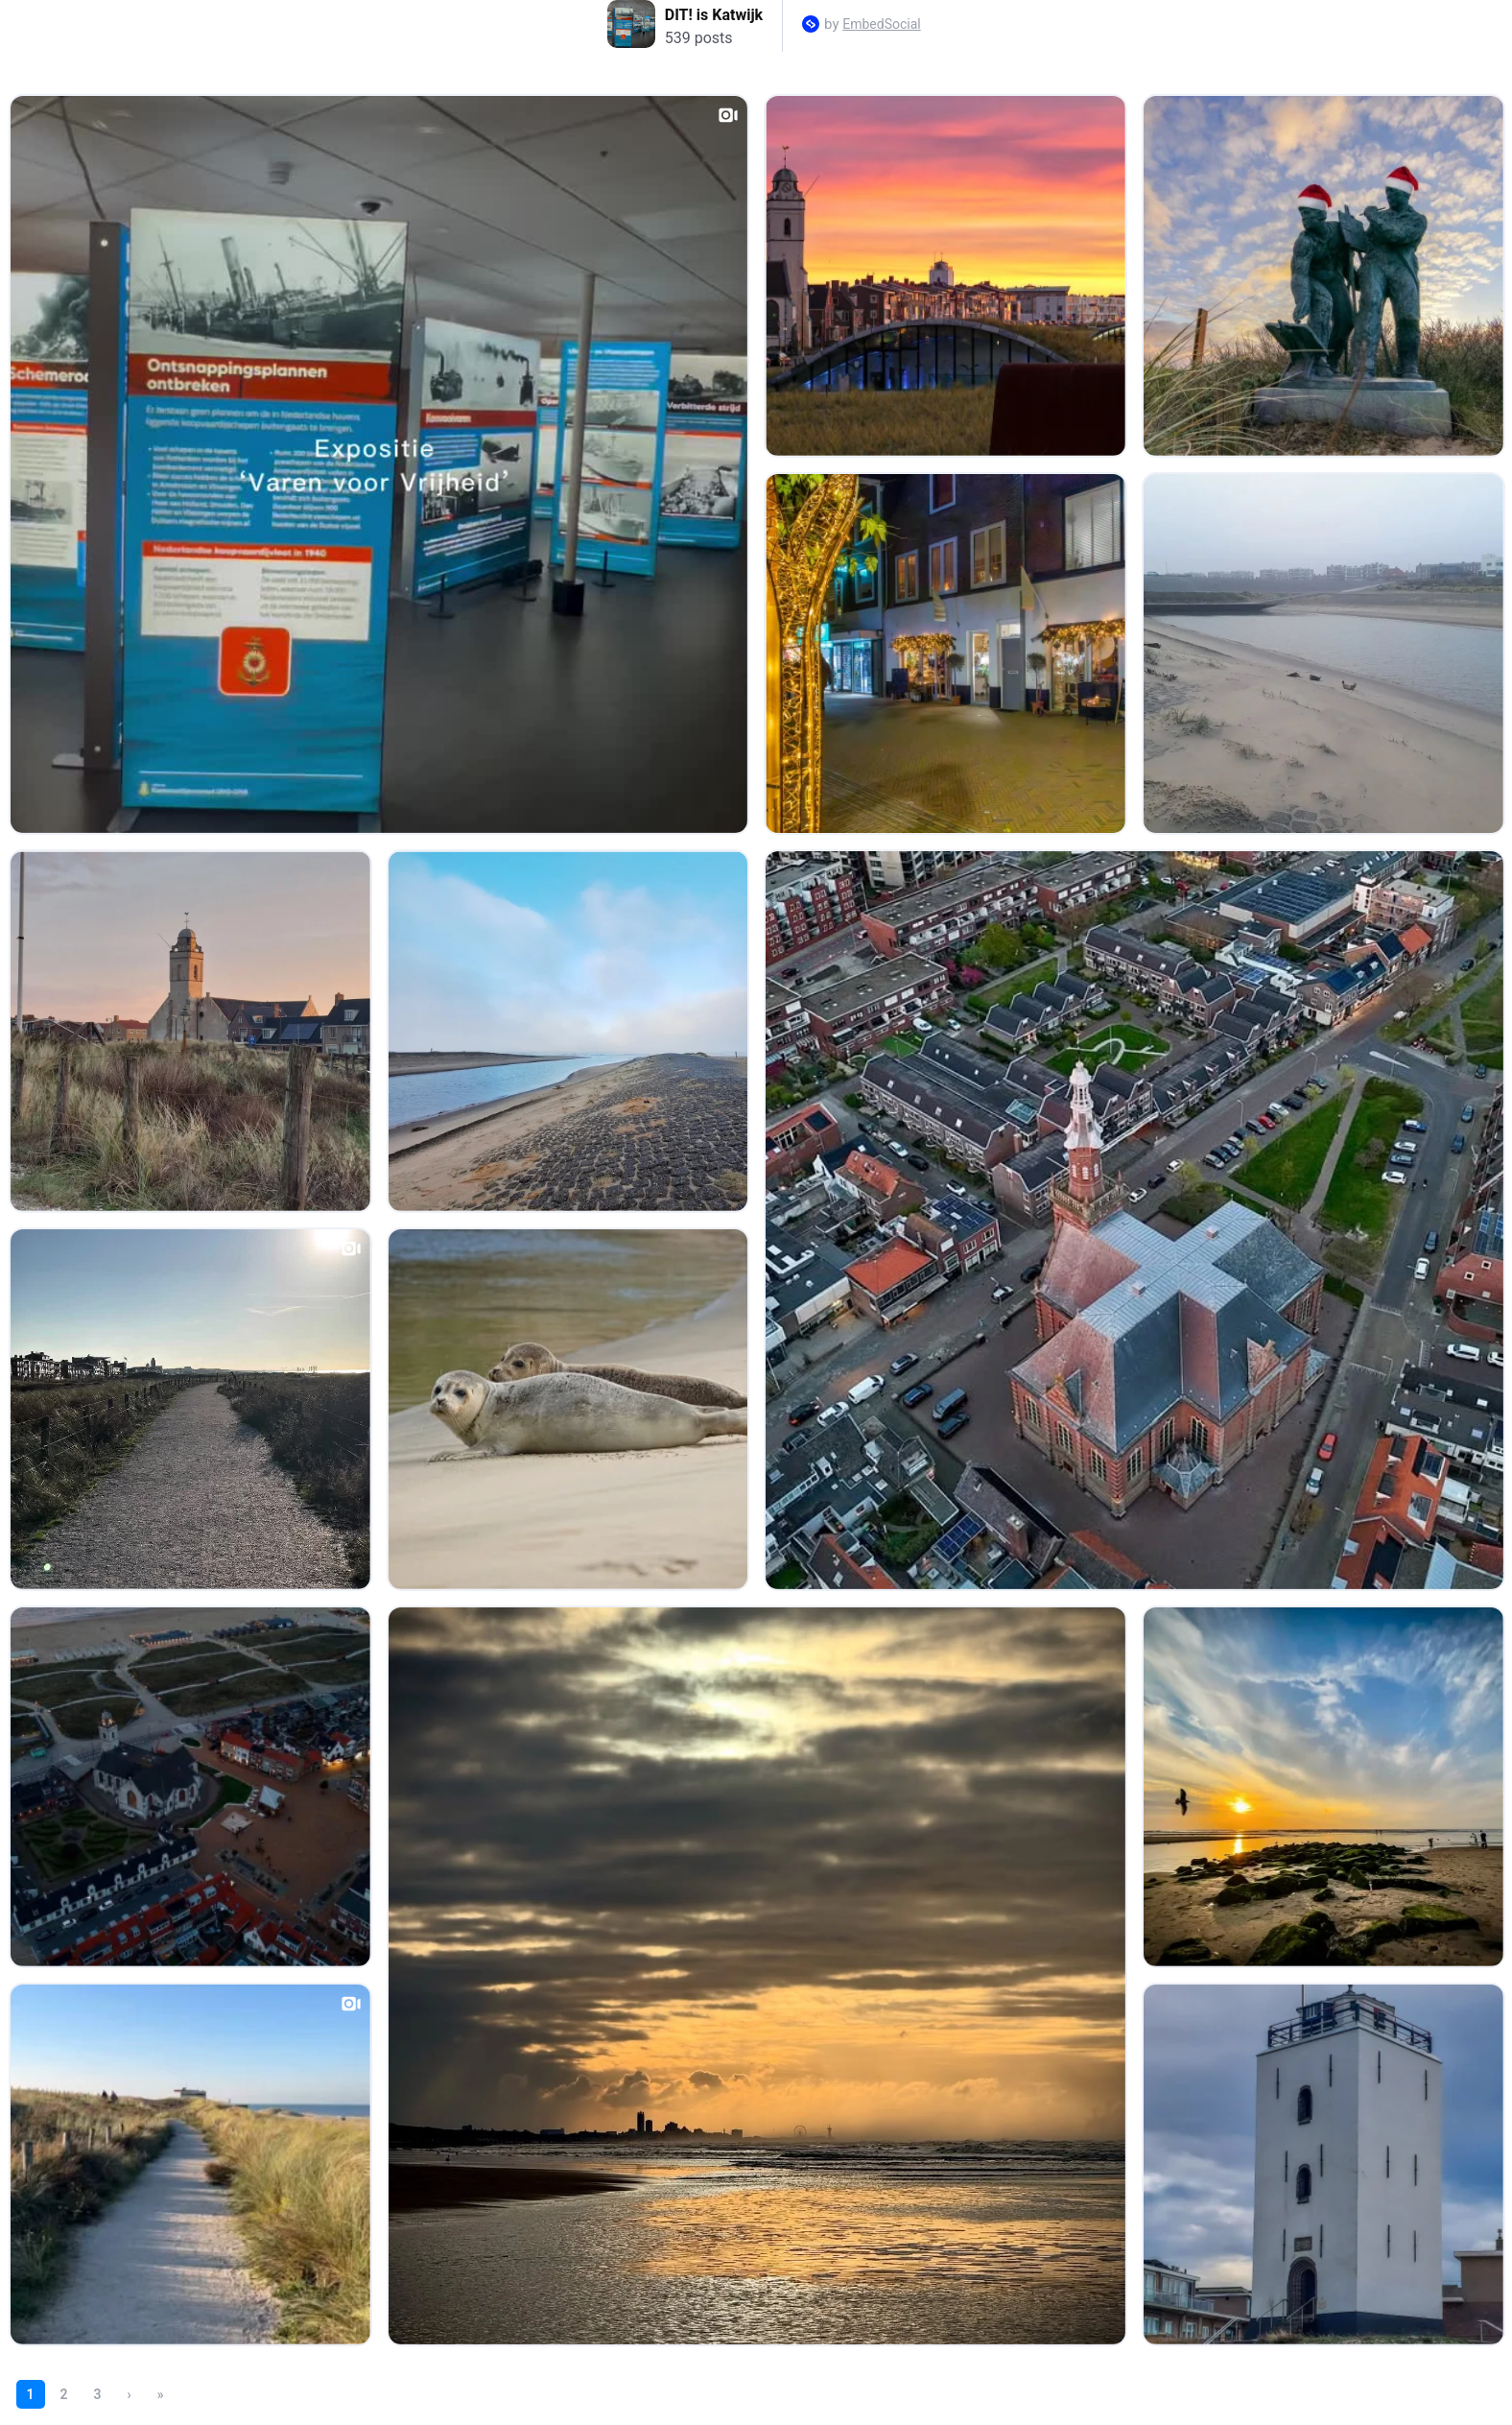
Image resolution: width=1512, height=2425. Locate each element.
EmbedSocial (881, 24)
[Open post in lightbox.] (379, 464)
